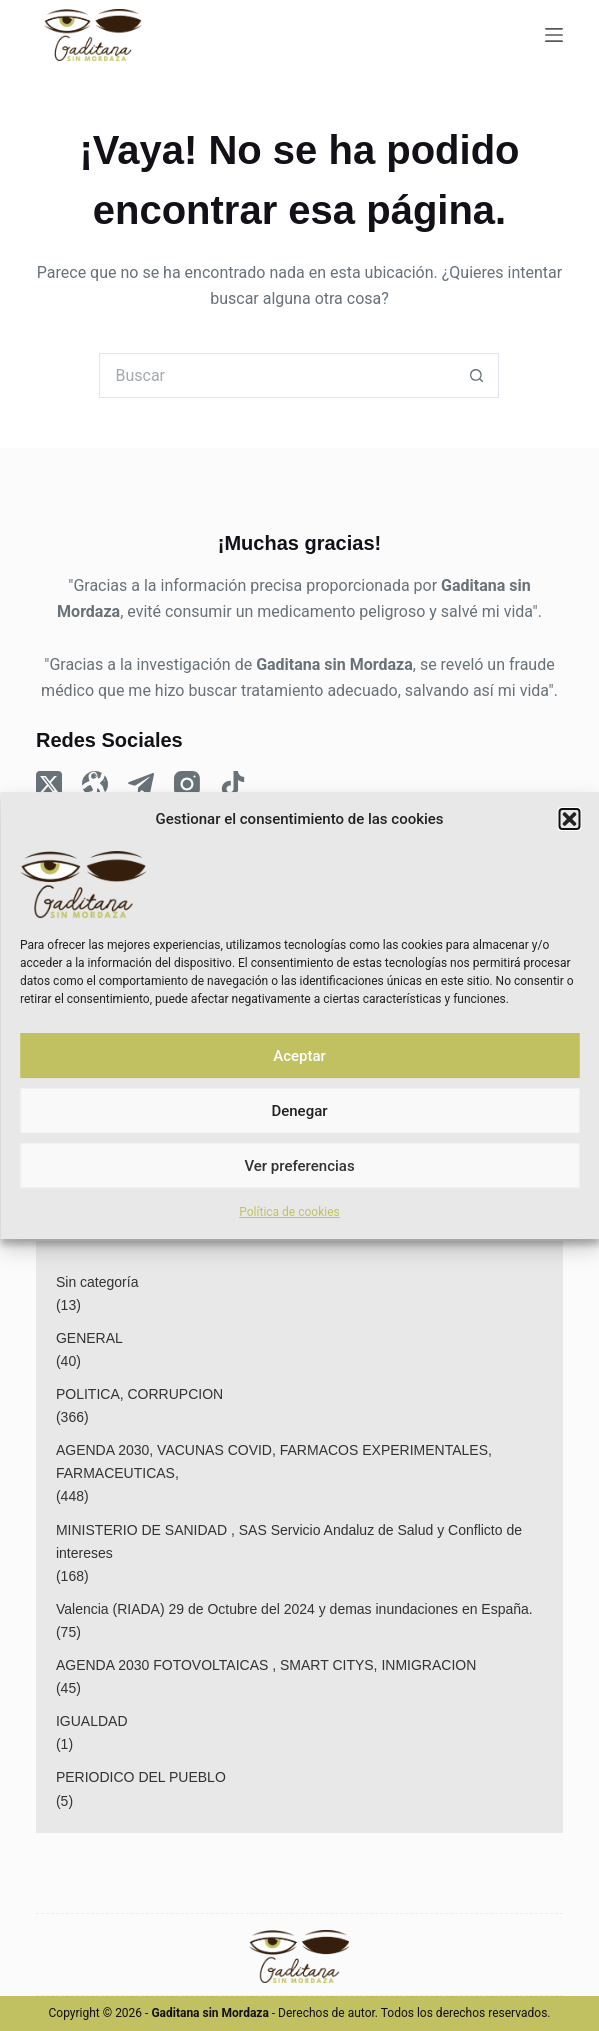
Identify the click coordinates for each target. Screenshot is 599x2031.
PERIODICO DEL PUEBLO (141, 1777)
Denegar (299, 1111)
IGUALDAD (92, 1721)
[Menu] (554, 35)
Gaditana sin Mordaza (334, 664)
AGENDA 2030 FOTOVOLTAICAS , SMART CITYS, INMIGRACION (266, 1665)
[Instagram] (187, 784)
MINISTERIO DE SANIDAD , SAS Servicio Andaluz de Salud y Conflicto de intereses (289, 1541)
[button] (569, 819)
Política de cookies (289, 1212)
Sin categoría (97, 1282)
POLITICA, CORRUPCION (139, 1394)
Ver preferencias (299, 1166)
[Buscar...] (276, 375)
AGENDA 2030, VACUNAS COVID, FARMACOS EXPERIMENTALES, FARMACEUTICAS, (274, 1461)
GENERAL (89, 1338)
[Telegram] (141, 784)
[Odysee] (95, 784)
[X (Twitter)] (49, 784)
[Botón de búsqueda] (476, 375)
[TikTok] (233, 784)
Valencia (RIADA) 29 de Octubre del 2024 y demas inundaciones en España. (294, 1609)
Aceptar (299, 1056)
